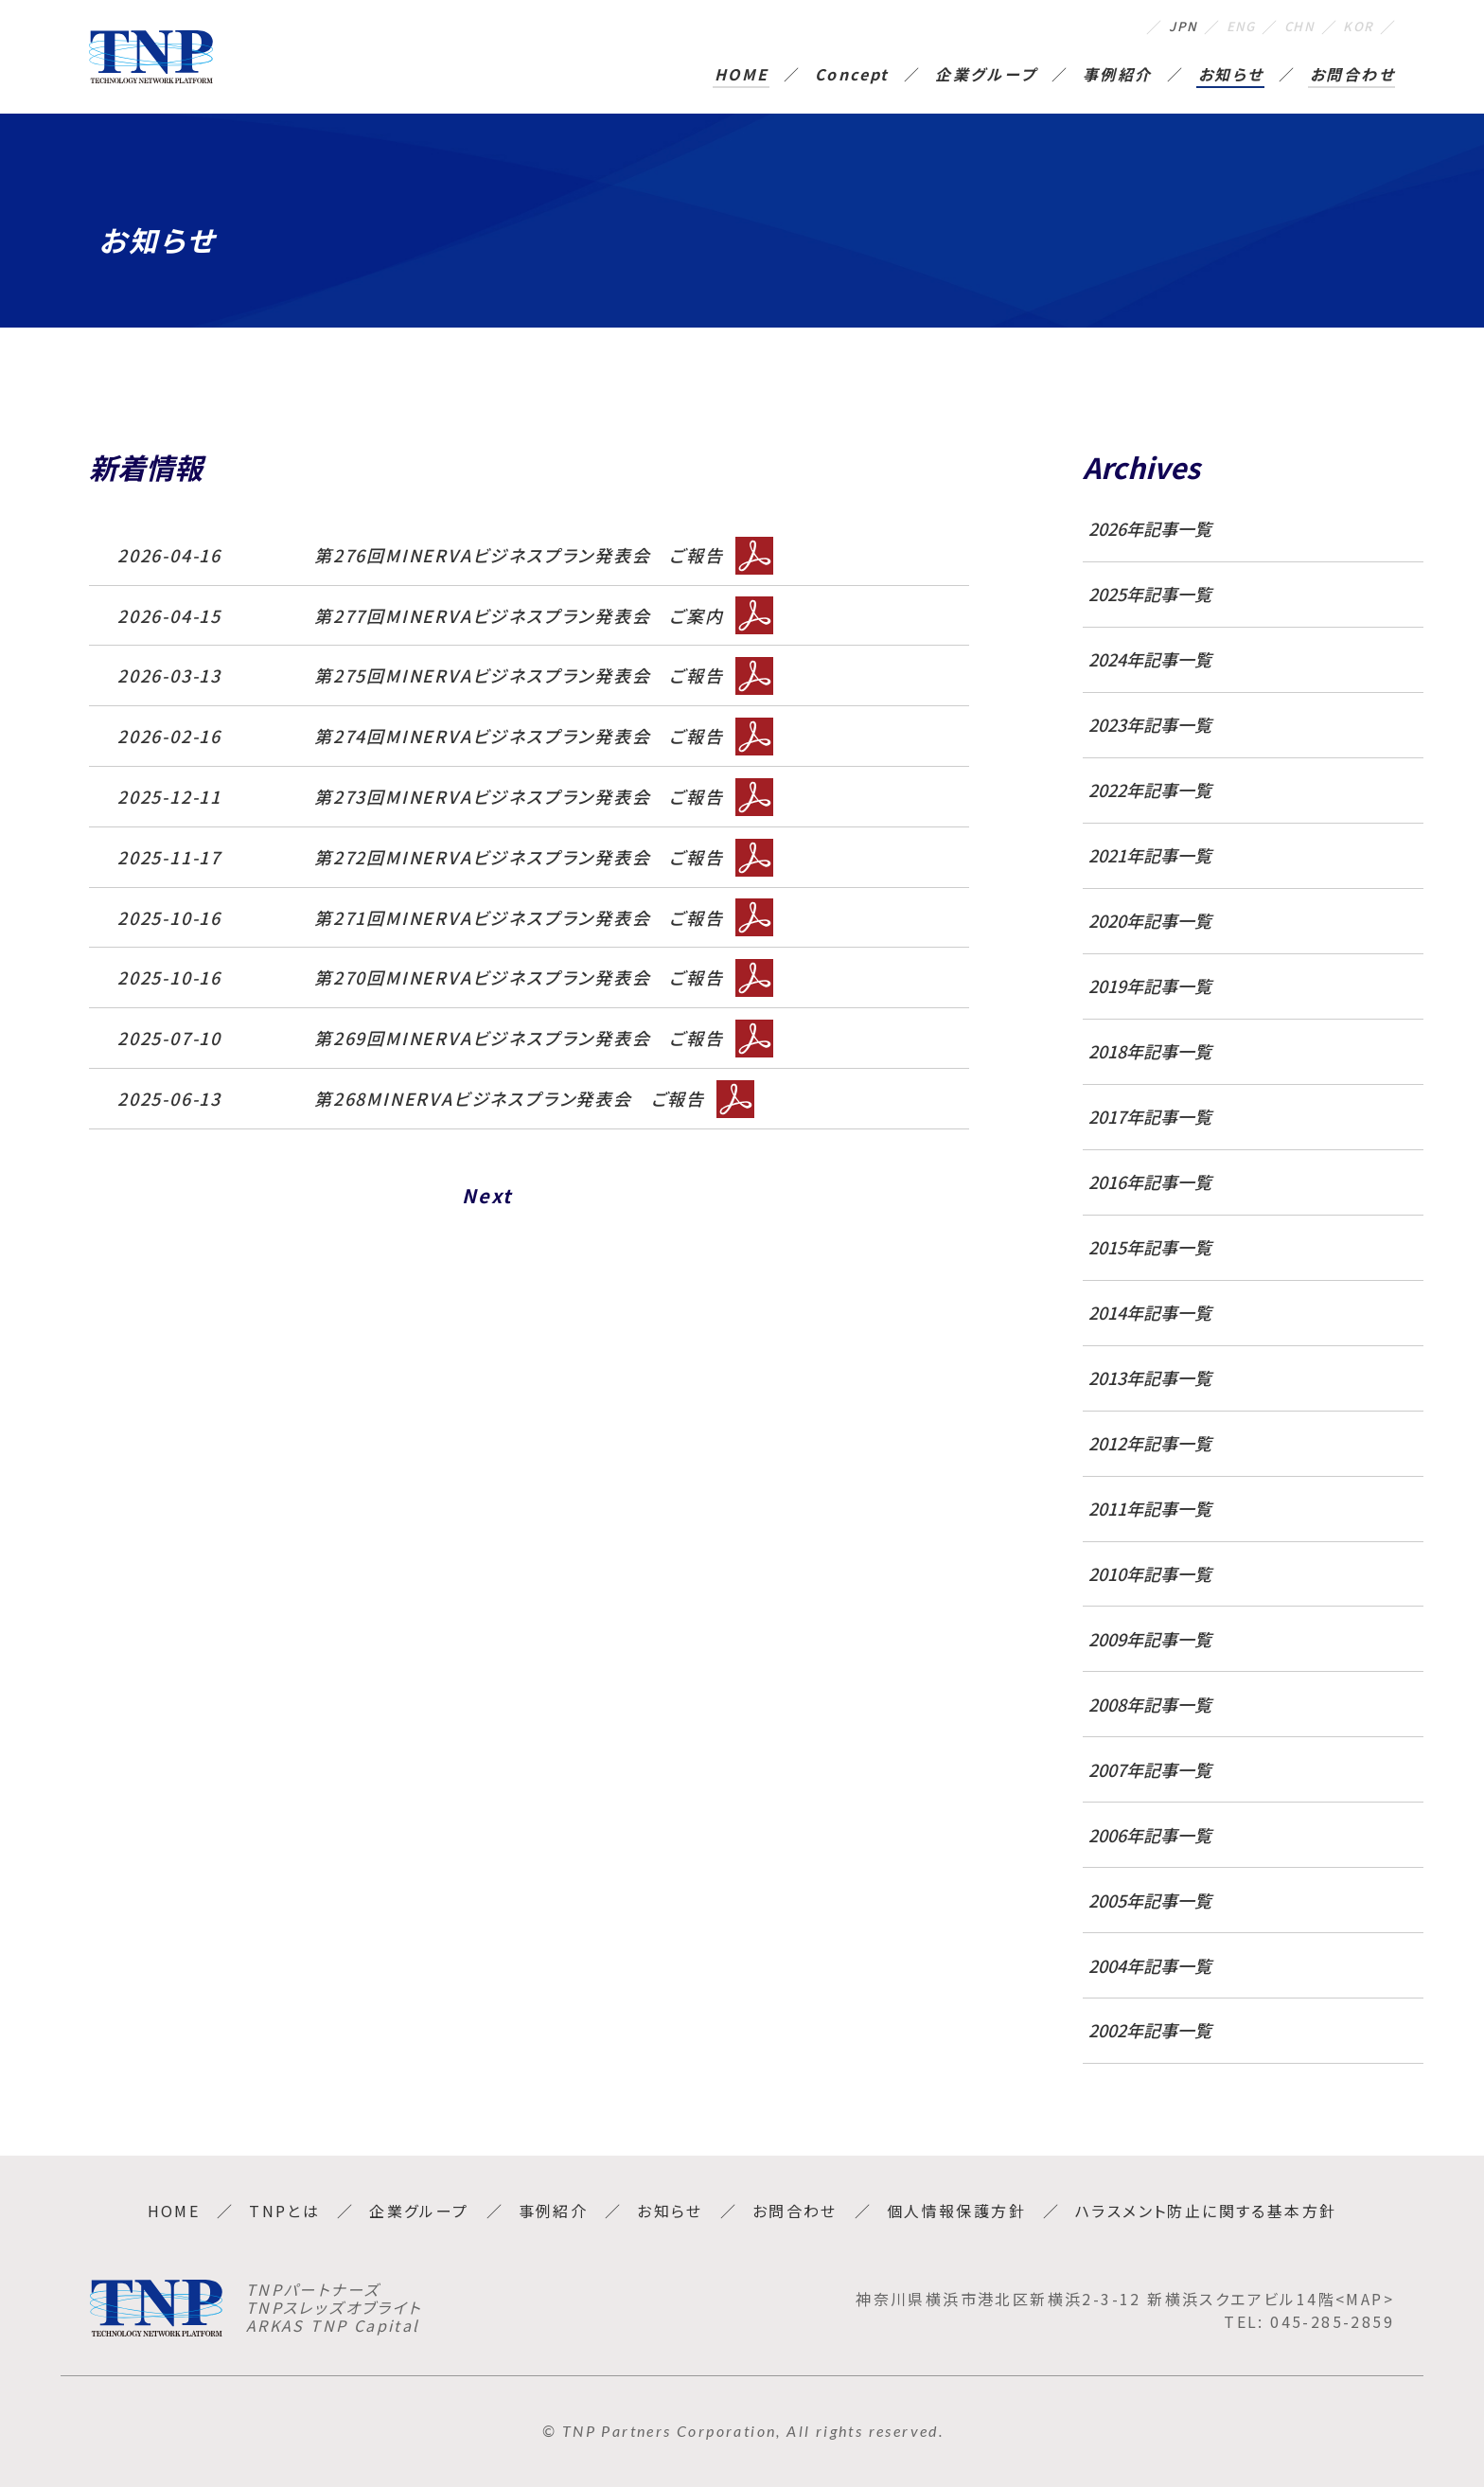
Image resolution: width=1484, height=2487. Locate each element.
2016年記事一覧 (1149, 1182)
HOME (742, 75)
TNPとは (284, 2210)
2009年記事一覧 (1149, 1639)
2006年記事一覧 (1149, 1835)
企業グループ (985, 75)
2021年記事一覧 (1149, 855)
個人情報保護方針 (956, 2210)
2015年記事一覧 (1149, 1247)
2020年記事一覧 (1149, 920)
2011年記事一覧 (1149, 1508)
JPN (1154, 26)
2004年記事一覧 (1149, 1966)
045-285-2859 (1332, 2321)
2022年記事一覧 (1149, 790)
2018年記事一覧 (1149, 1051)
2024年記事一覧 (1149, 659)
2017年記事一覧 (1149, 1116)
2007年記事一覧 (1149, 1770)
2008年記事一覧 (1149, 1704)
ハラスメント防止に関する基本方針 (1205, 2210)
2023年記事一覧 (1149, 724)
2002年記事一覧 (1149, 2030)
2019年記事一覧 (1149, 986)
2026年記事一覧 (1149, 529)
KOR (1354, 26)
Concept (852, 75)
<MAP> (1364, 2298)
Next (487, 1195)
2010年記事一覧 (1149, 1574)
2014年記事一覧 (1149, 1312)
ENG (1219, 26)
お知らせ (1231, 75)
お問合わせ (1352, 75)
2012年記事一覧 (1149, 1443)
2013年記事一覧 (1149, 1378)
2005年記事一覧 (1149, 1900)
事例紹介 (1118, 75)
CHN (1287, 26)
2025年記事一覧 (1149, 594)
